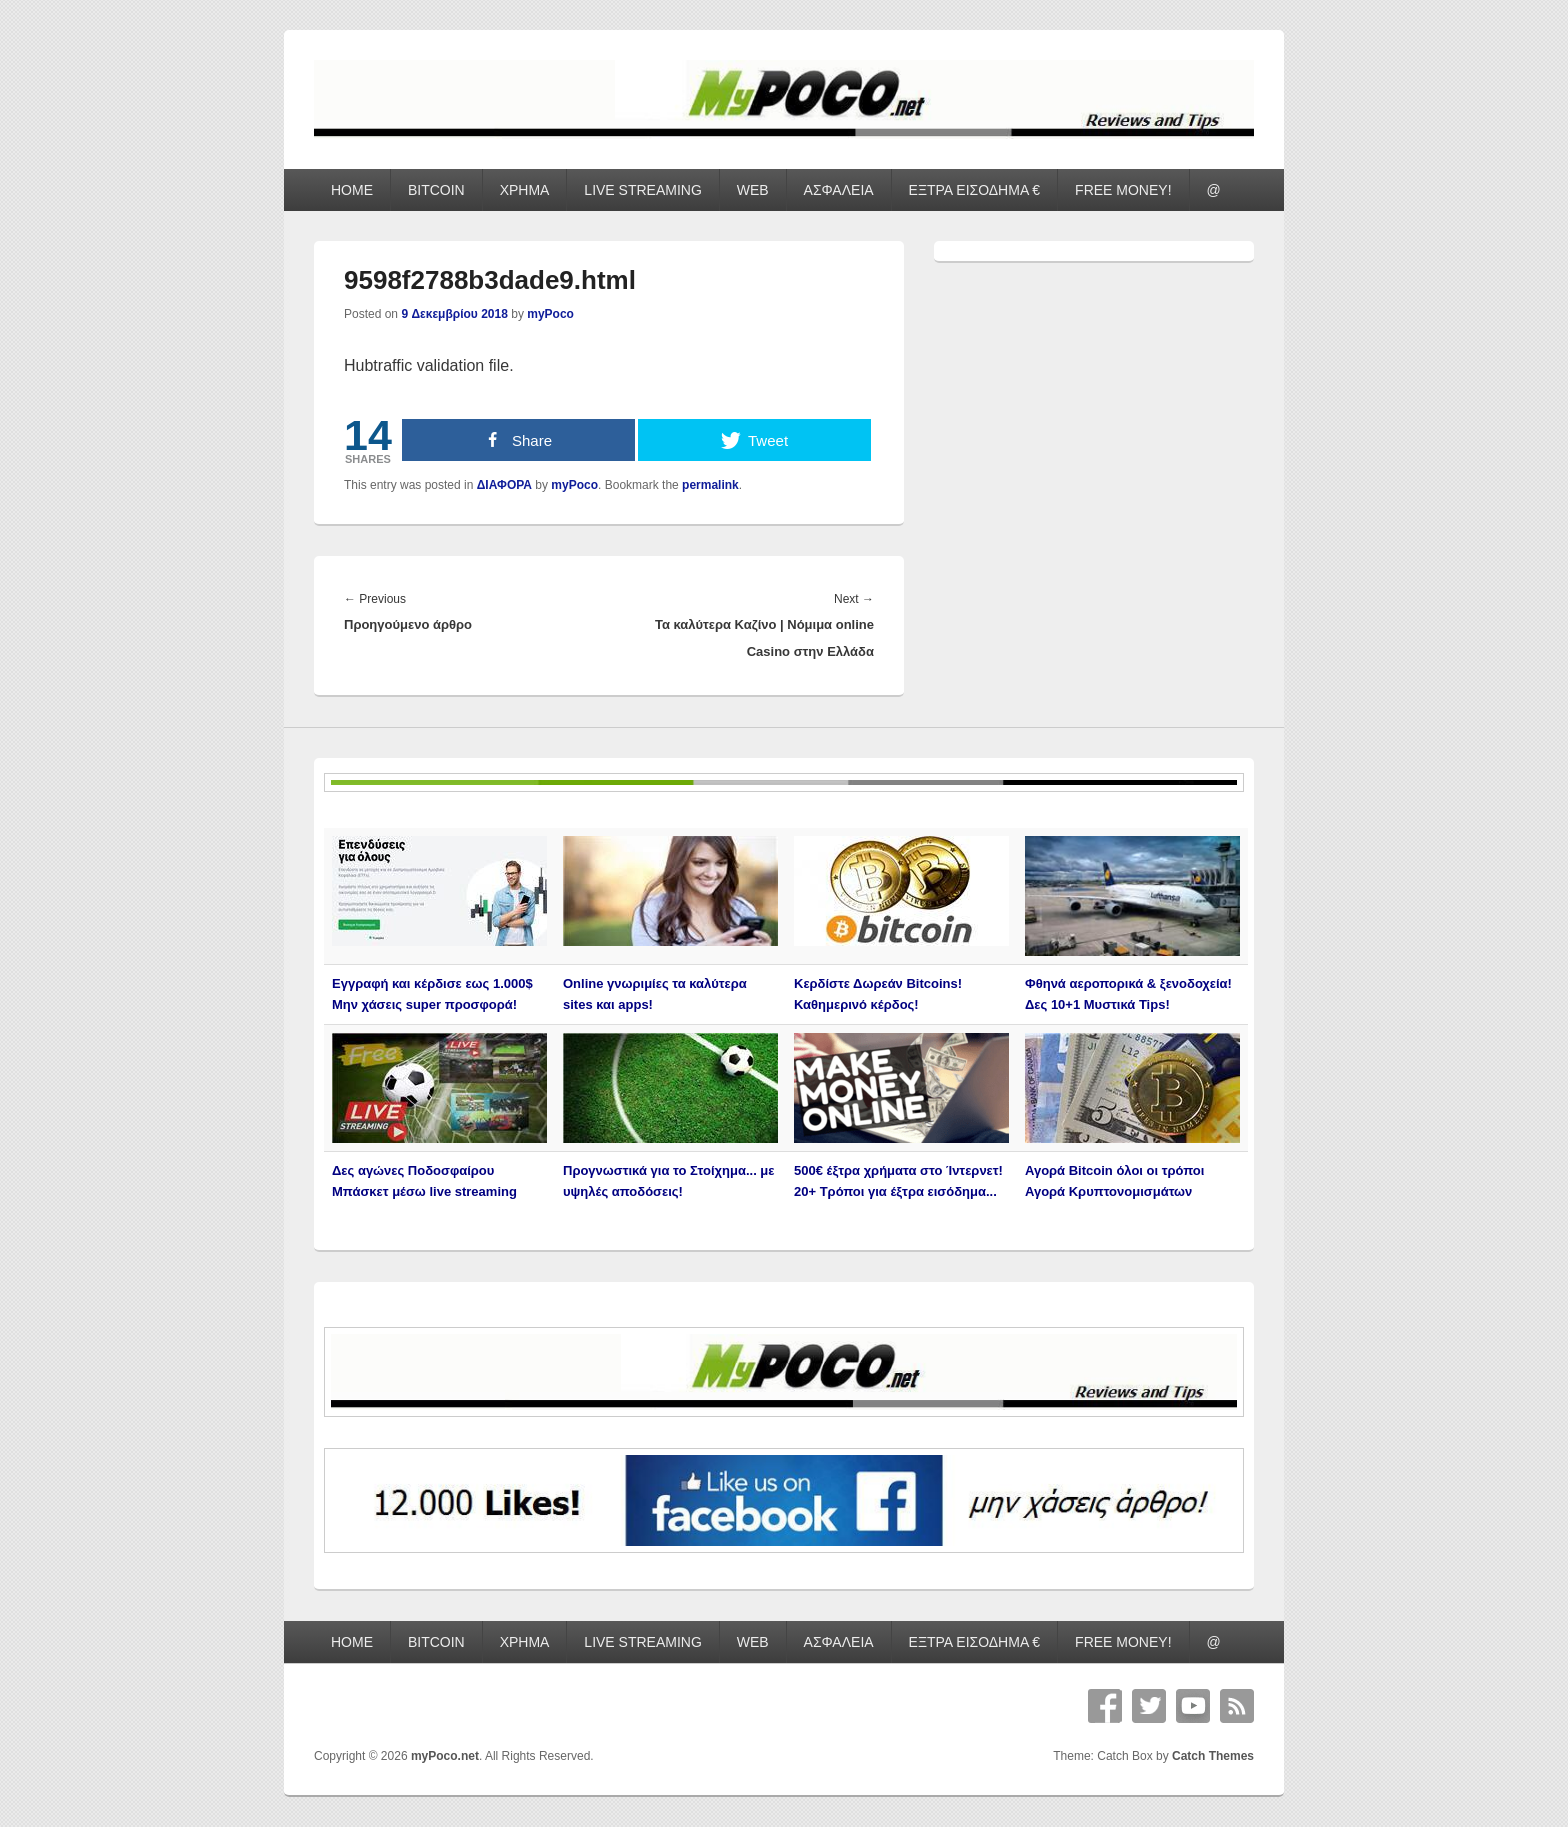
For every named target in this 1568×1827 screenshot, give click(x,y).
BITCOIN (436, 190)
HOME (352, 190)
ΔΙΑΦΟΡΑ (504, 485)
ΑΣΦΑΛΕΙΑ (839, 190)
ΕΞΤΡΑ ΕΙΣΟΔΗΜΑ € (975, 190)
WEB (753, 190)
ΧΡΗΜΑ (525, 190)
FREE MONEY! (1123, 190)
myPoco (550, 314)
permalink (710, 485)
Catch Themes (1213, 1756)
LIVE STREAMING (642, 190)
